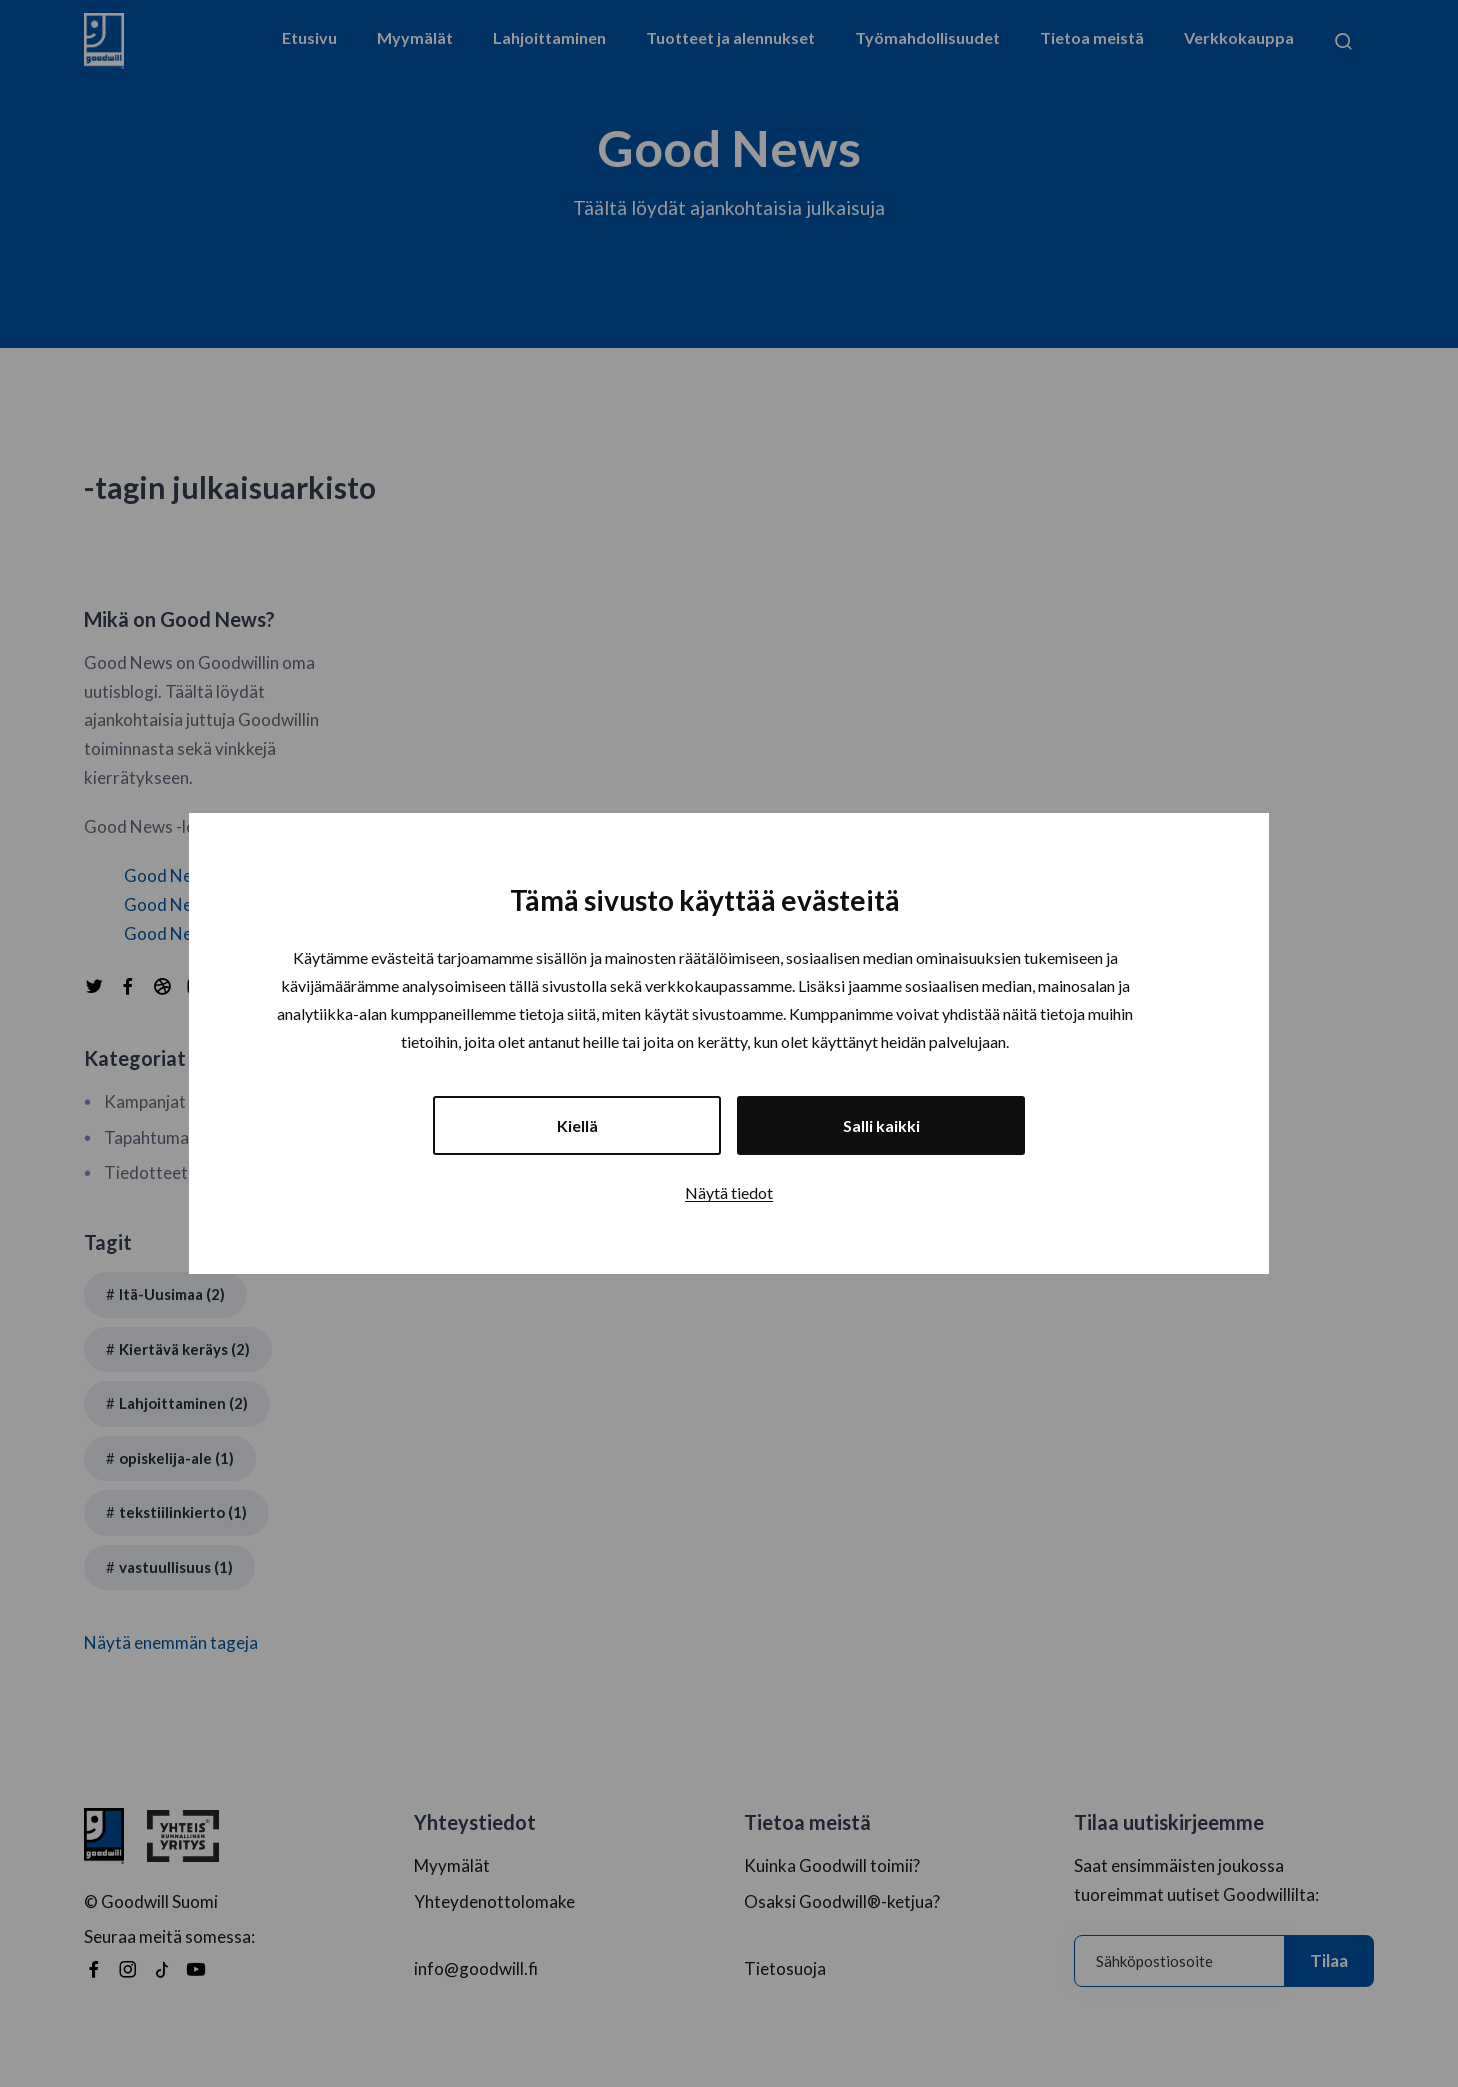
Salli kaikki (881, 1125)
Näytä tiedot (729, 1192)
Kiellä (577, 1125)
